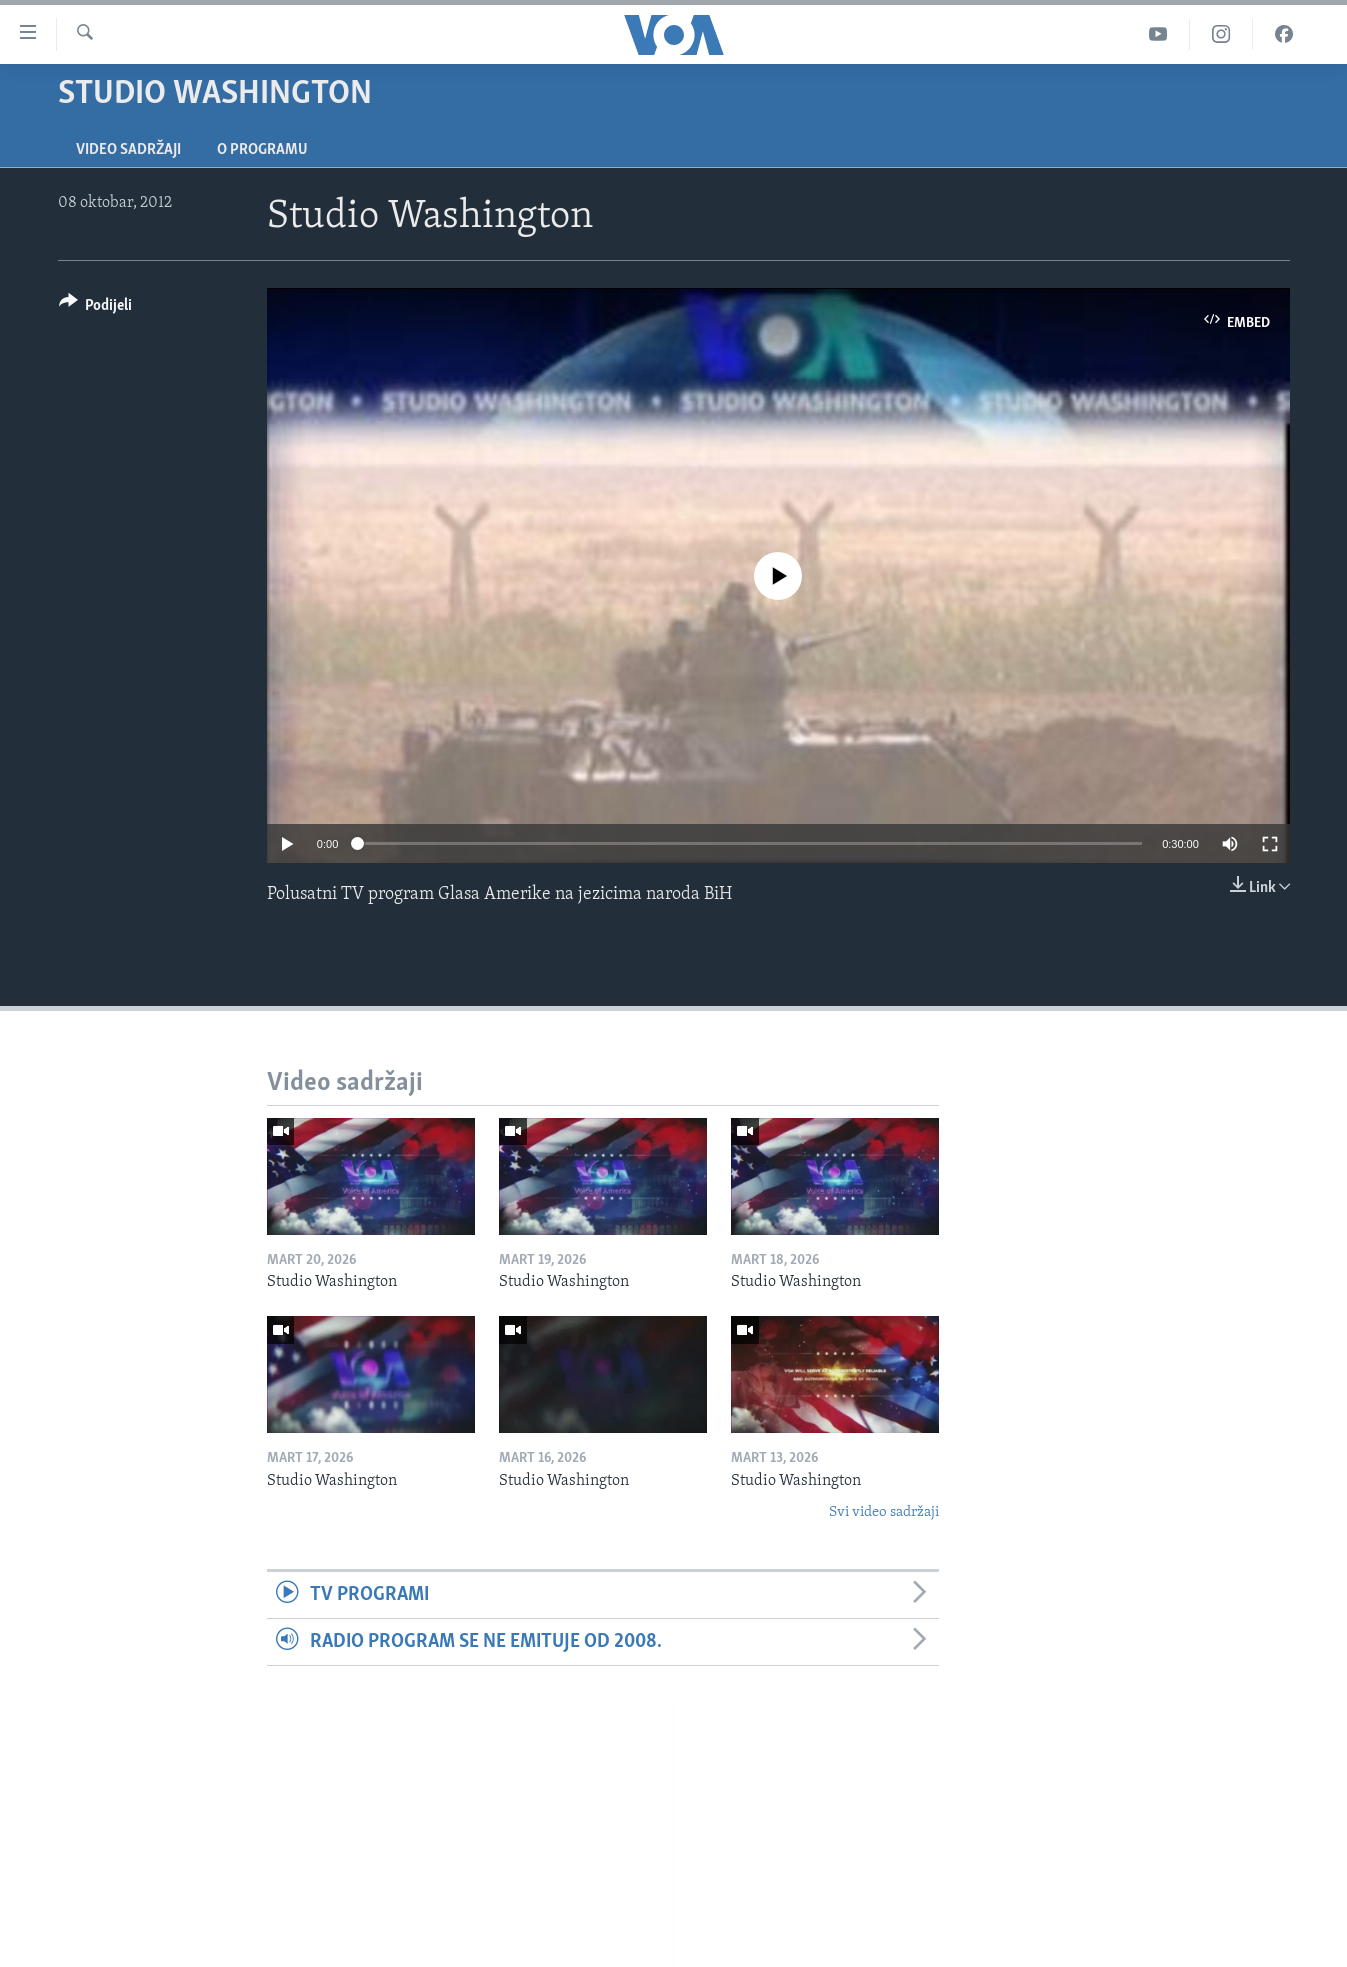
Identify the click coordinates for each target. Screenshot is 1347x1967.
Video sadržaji (128, 150)
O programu (262, 150)
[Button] (96, 308)
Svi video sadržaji (884, 1512)
